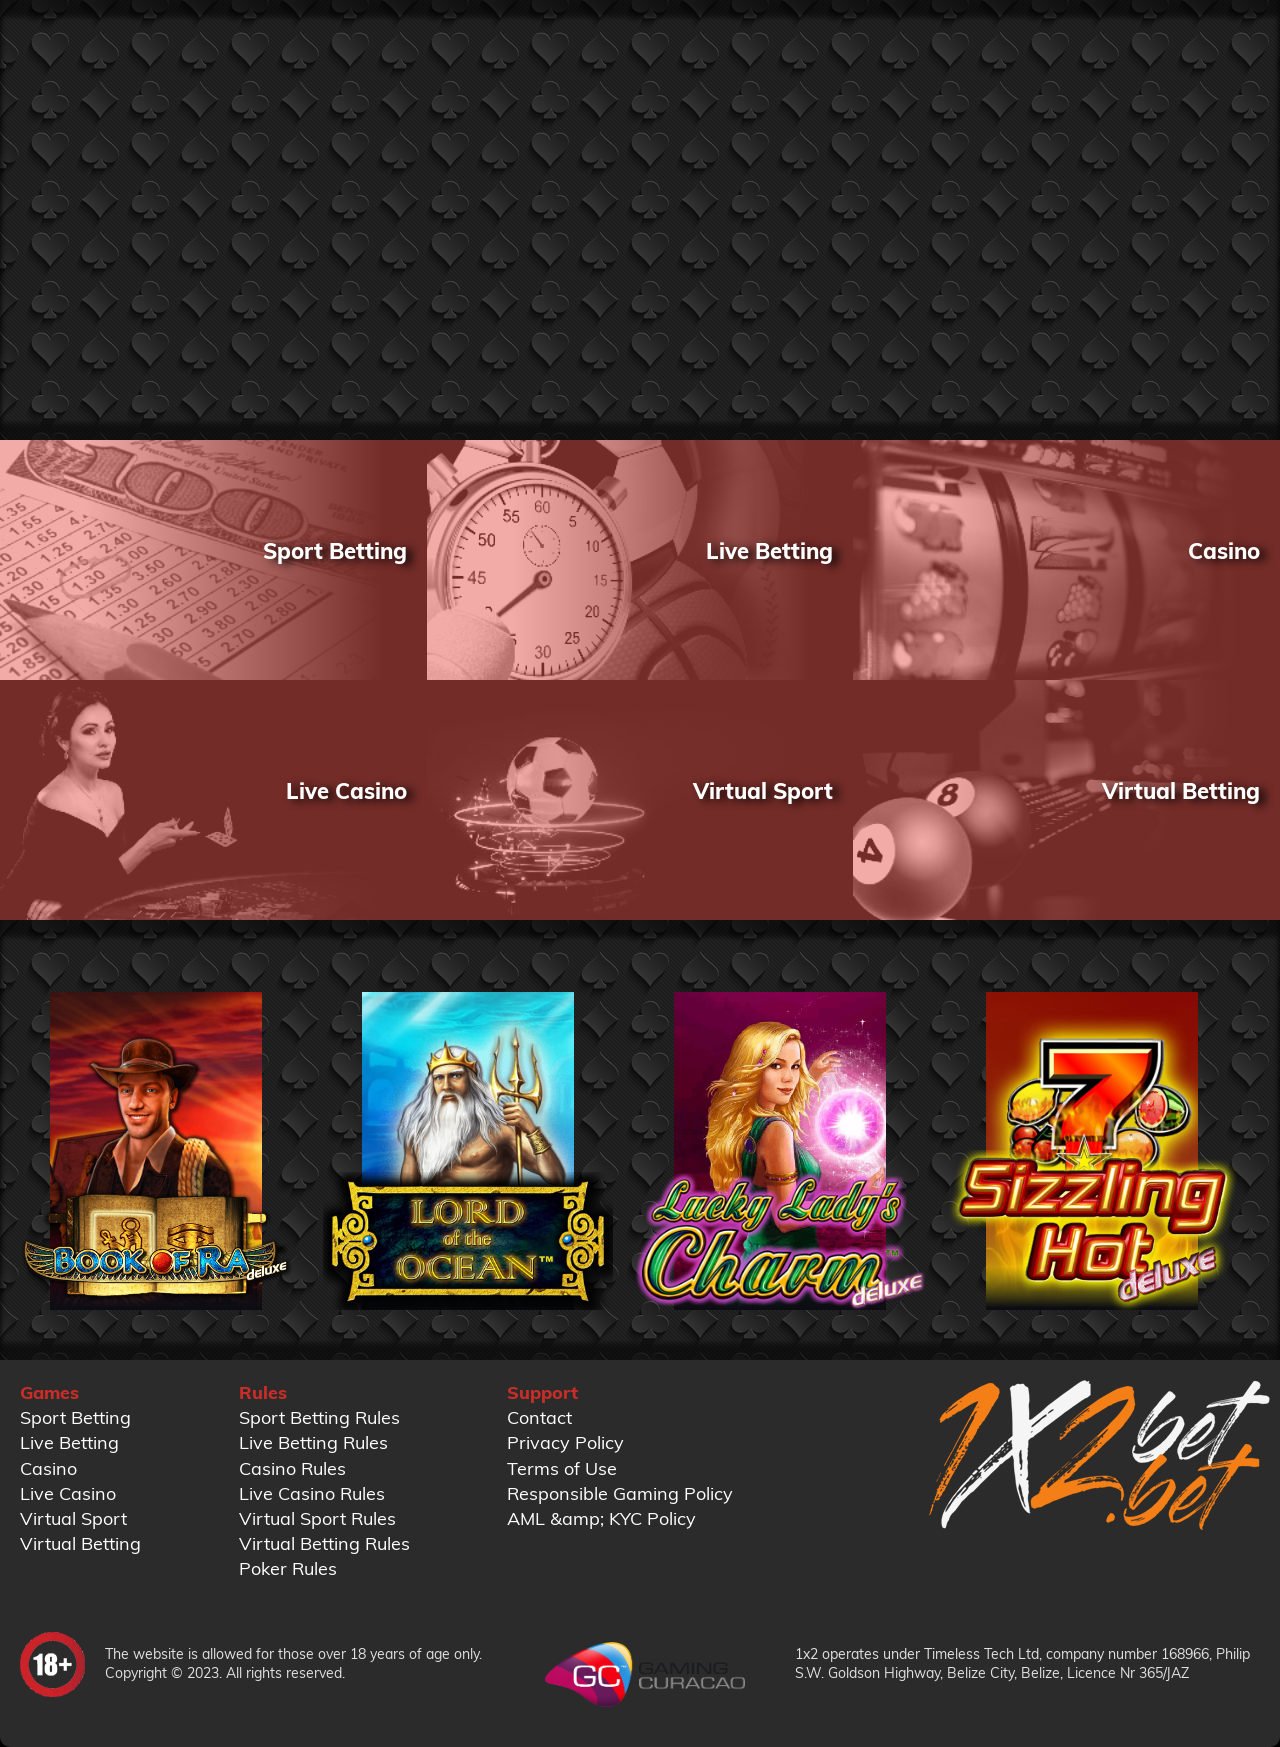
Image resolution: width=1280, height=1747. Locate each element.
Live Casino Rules (312, 1493)
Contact (539, 1417)
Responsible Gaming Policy (620, 1493)
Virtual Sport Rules (317, 1518)
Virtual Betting (80, 1543)
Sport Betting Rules (319, 1417)
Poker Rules (288, 1568)
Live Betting (69, 1442)
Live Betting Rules (313, 1442)
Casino (48, 1468)
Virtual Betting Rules (324, 1543)
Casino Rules (292, 1468)
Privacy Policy (565, 1442)
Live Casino (68, 1493)
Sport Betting (75, 1417)
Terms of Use (562, 1468)
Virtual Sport (73, 1518)
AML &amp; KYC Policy (601, 1518)
